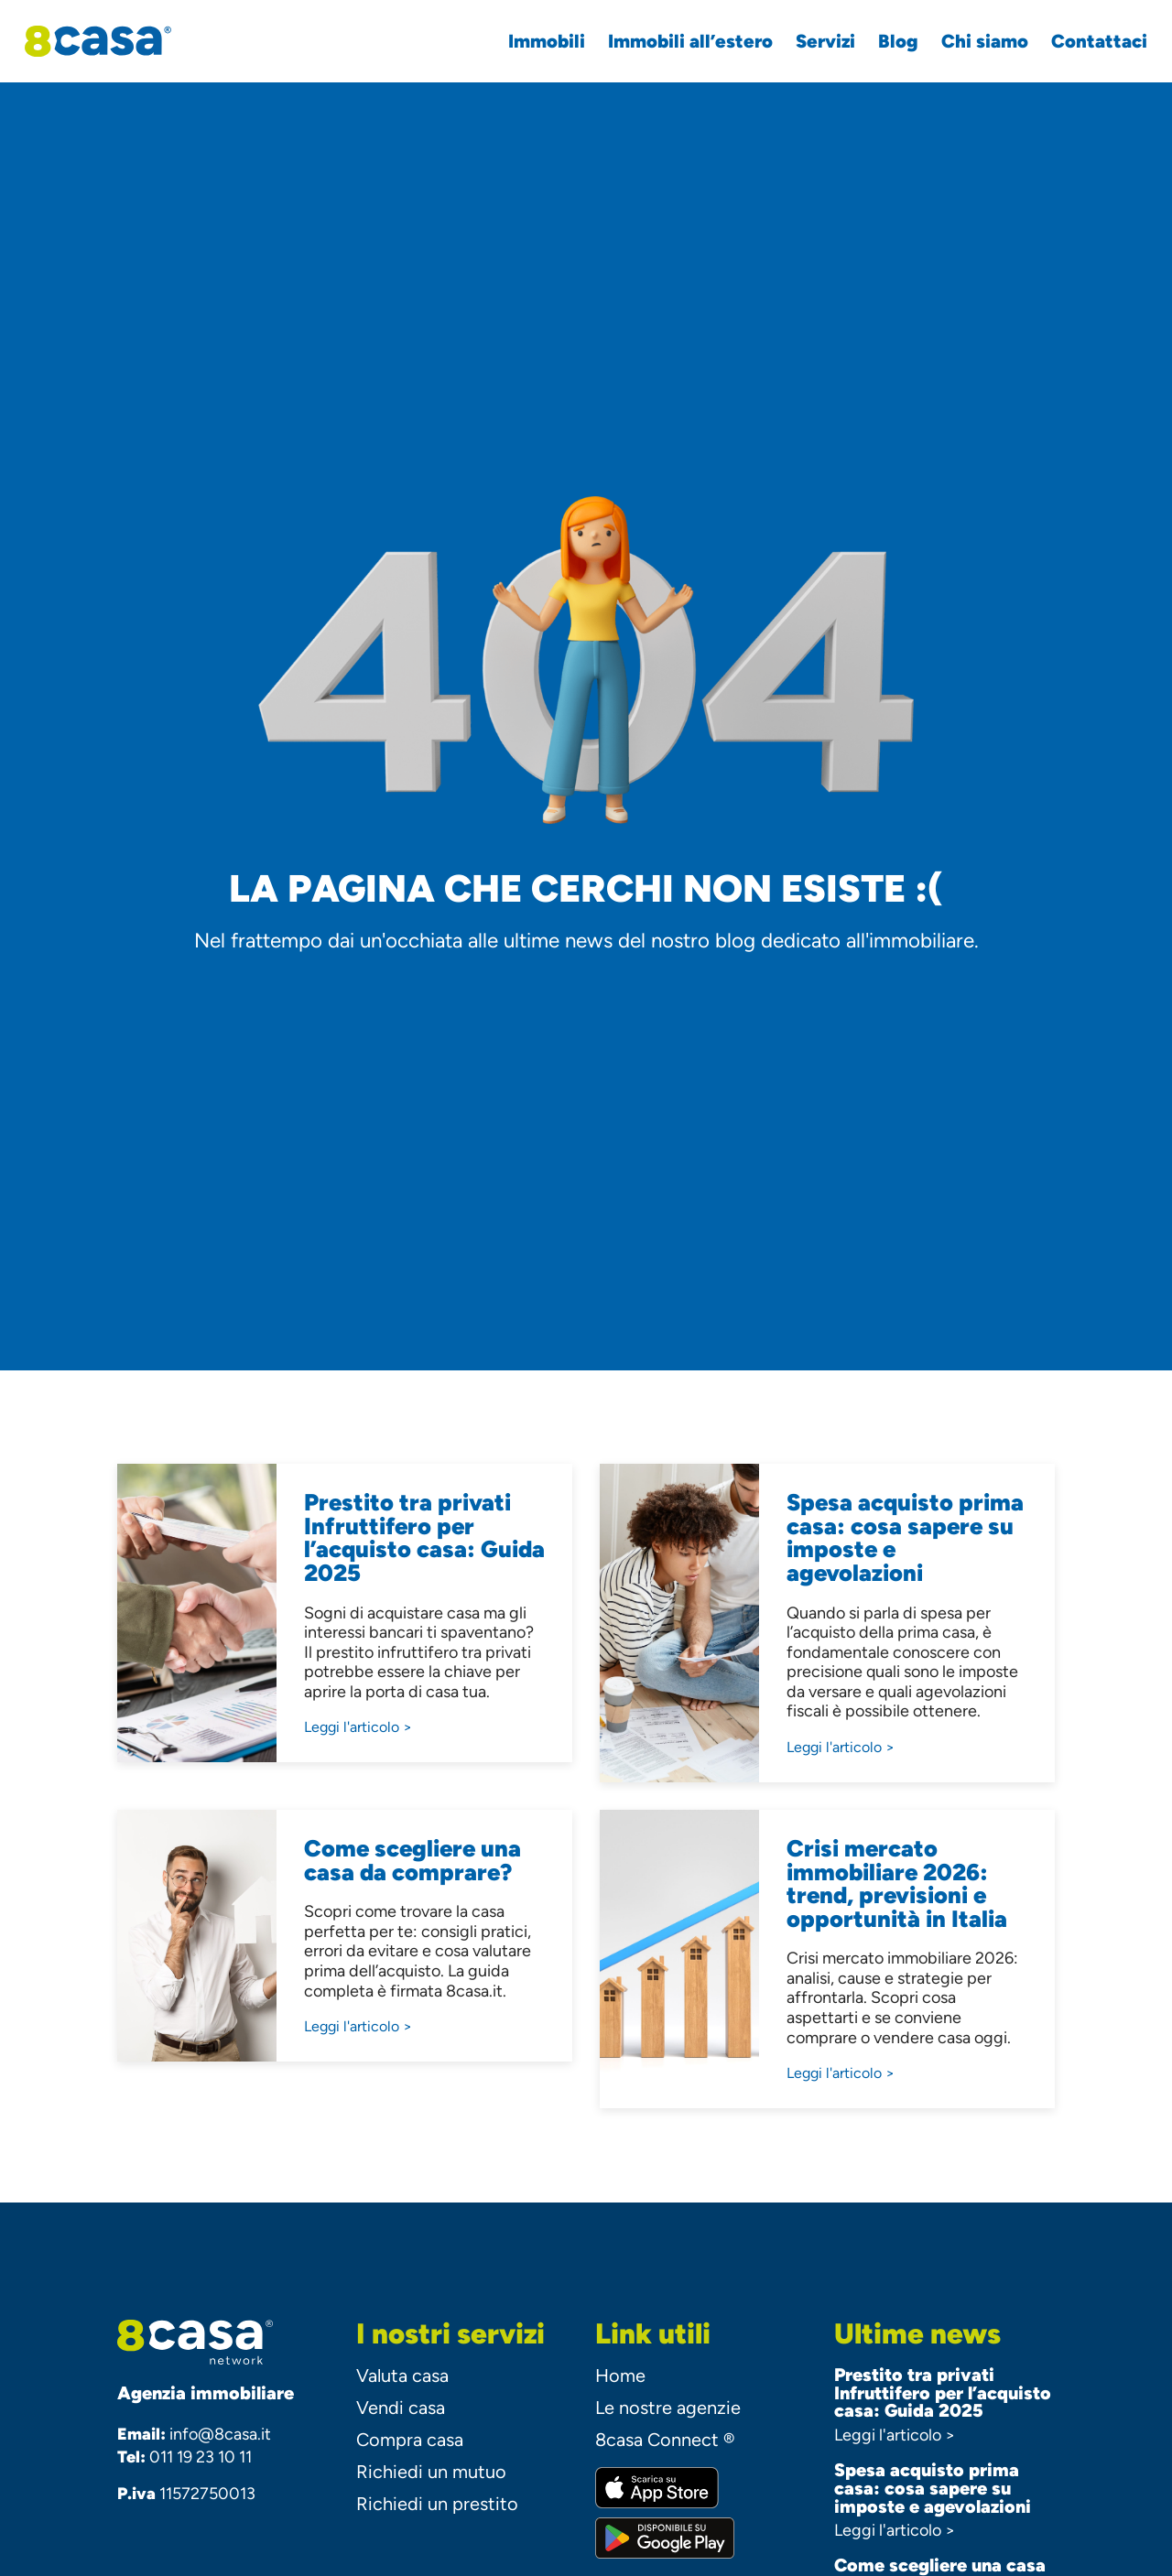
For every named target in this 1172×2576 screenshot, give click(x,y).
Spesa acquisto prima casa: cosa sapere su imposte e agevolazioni (932, 2488)
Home (620, 2375)
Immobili (534, 41)
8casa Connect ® (664, 2439)
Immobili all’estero (678, 41)
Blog (886, 41)
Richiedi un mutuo (431, 2471)
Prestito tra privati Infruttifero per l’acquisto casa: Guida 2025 (942, 2393)
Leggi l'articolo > (894, 2435)
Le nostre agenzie (668, 2407)
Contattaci (1087, 41)
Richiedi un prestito (437, 2504)
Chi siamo (972, 41)
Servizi (813, 41)
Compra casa (409, 2439)
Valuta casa (402, 2375)
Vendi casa (400, 2407)
